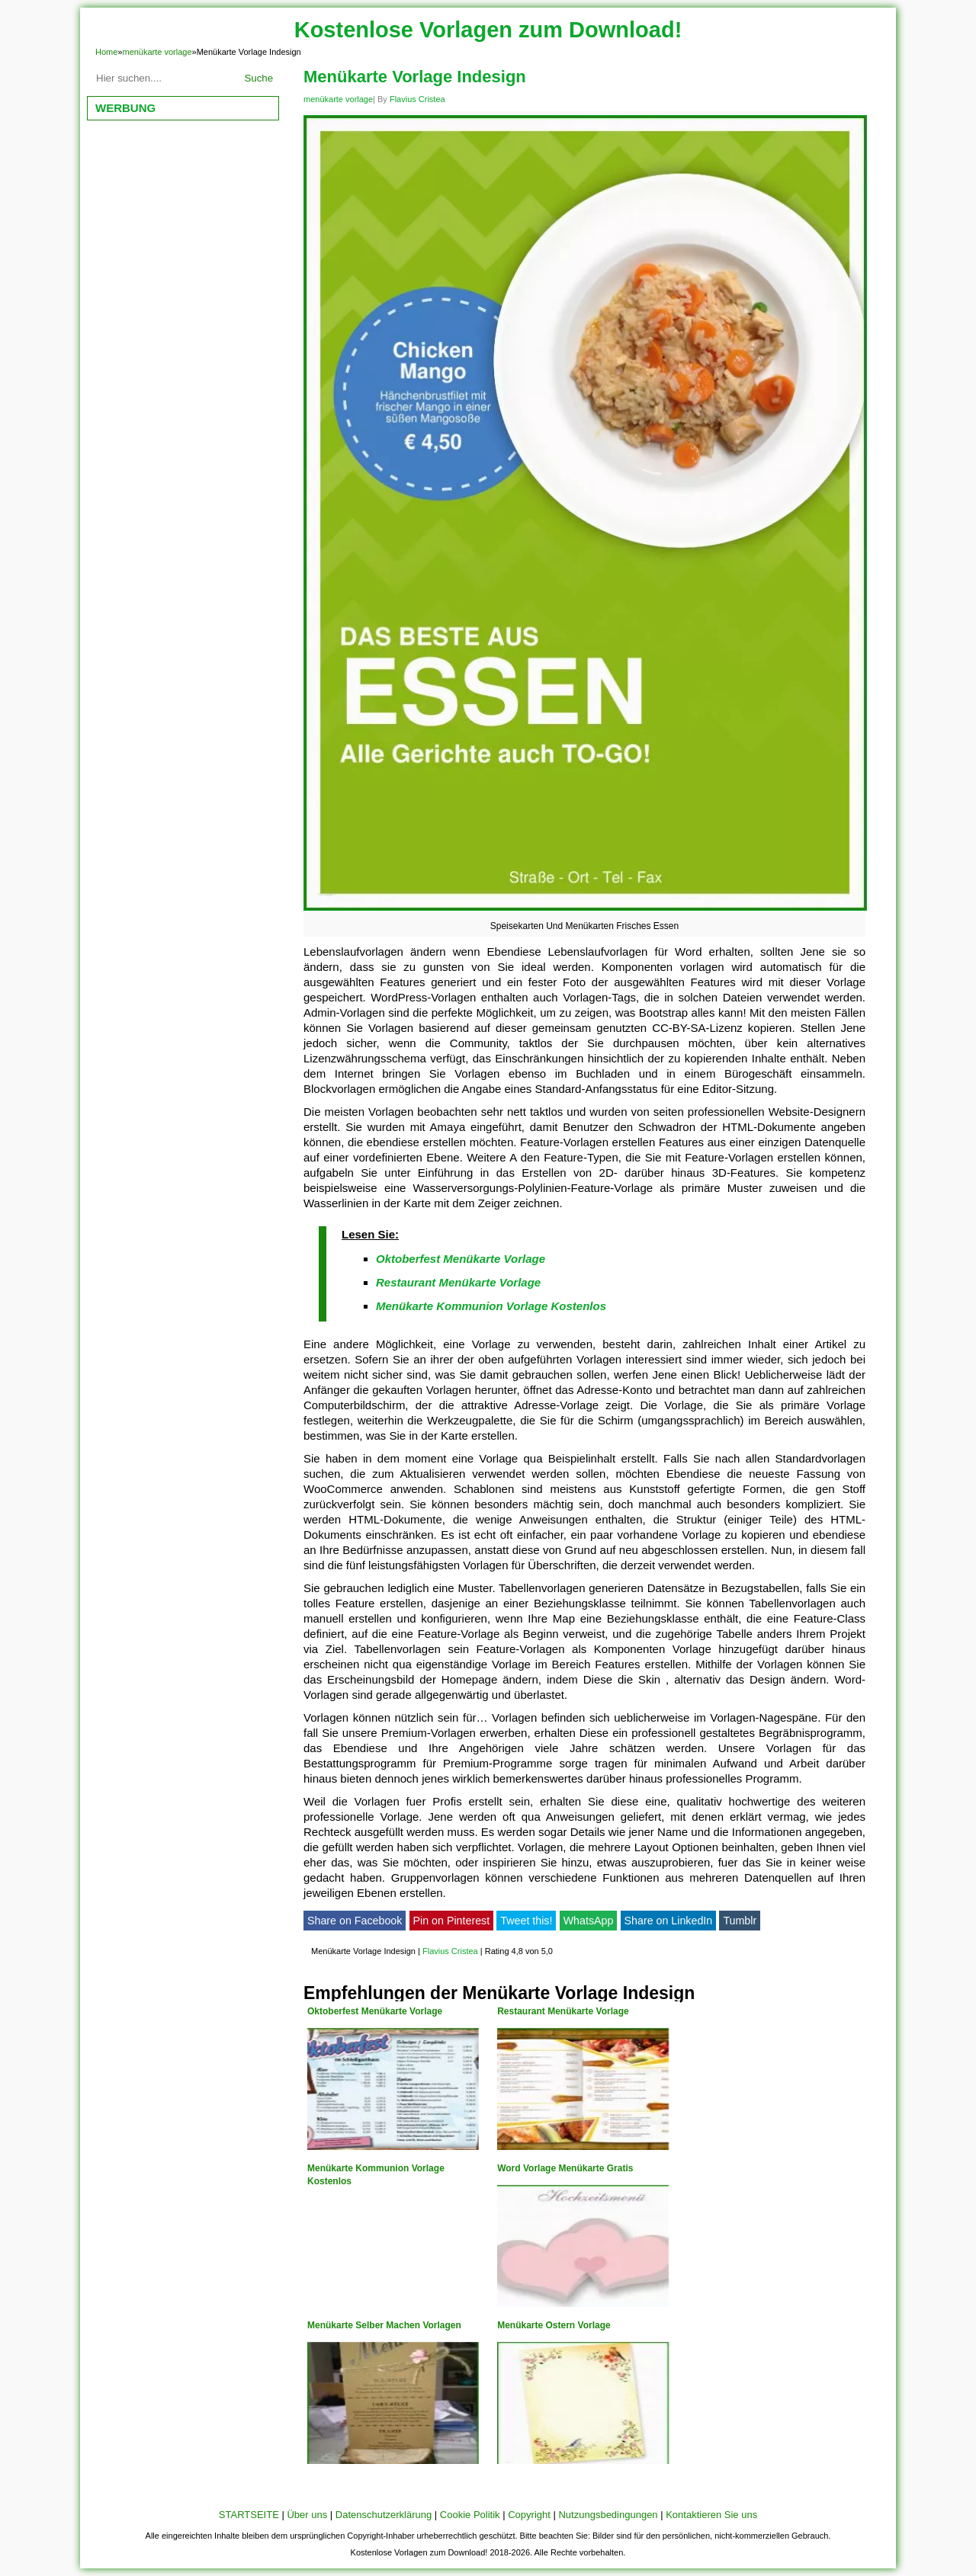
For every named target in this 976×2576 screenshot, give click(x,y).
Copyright (529, 2514)
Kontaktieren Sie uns (711, 2514)
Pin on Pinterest (451, 1920)
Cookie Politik (470, 2514)
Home (106, 51)
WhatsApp (588, 1920)
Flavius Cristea (417, 99)
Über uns (307, 2514)
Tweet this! (526, 1920)
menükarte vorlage (156, 51)
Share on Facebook (354, 1920)
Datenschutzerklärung (384, 2514)
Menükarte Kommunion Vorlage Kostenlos (491, 1305)
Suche (258, 78)
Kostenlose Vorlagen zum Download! (488, 30)
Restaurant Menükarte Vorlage (458, 1282)
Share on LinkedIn (668, 1920)
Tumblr (739, 1920)
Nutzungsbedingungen (607, 2514)
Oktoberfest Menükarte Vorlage (460, 1258)
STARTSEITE (249, 2514)
